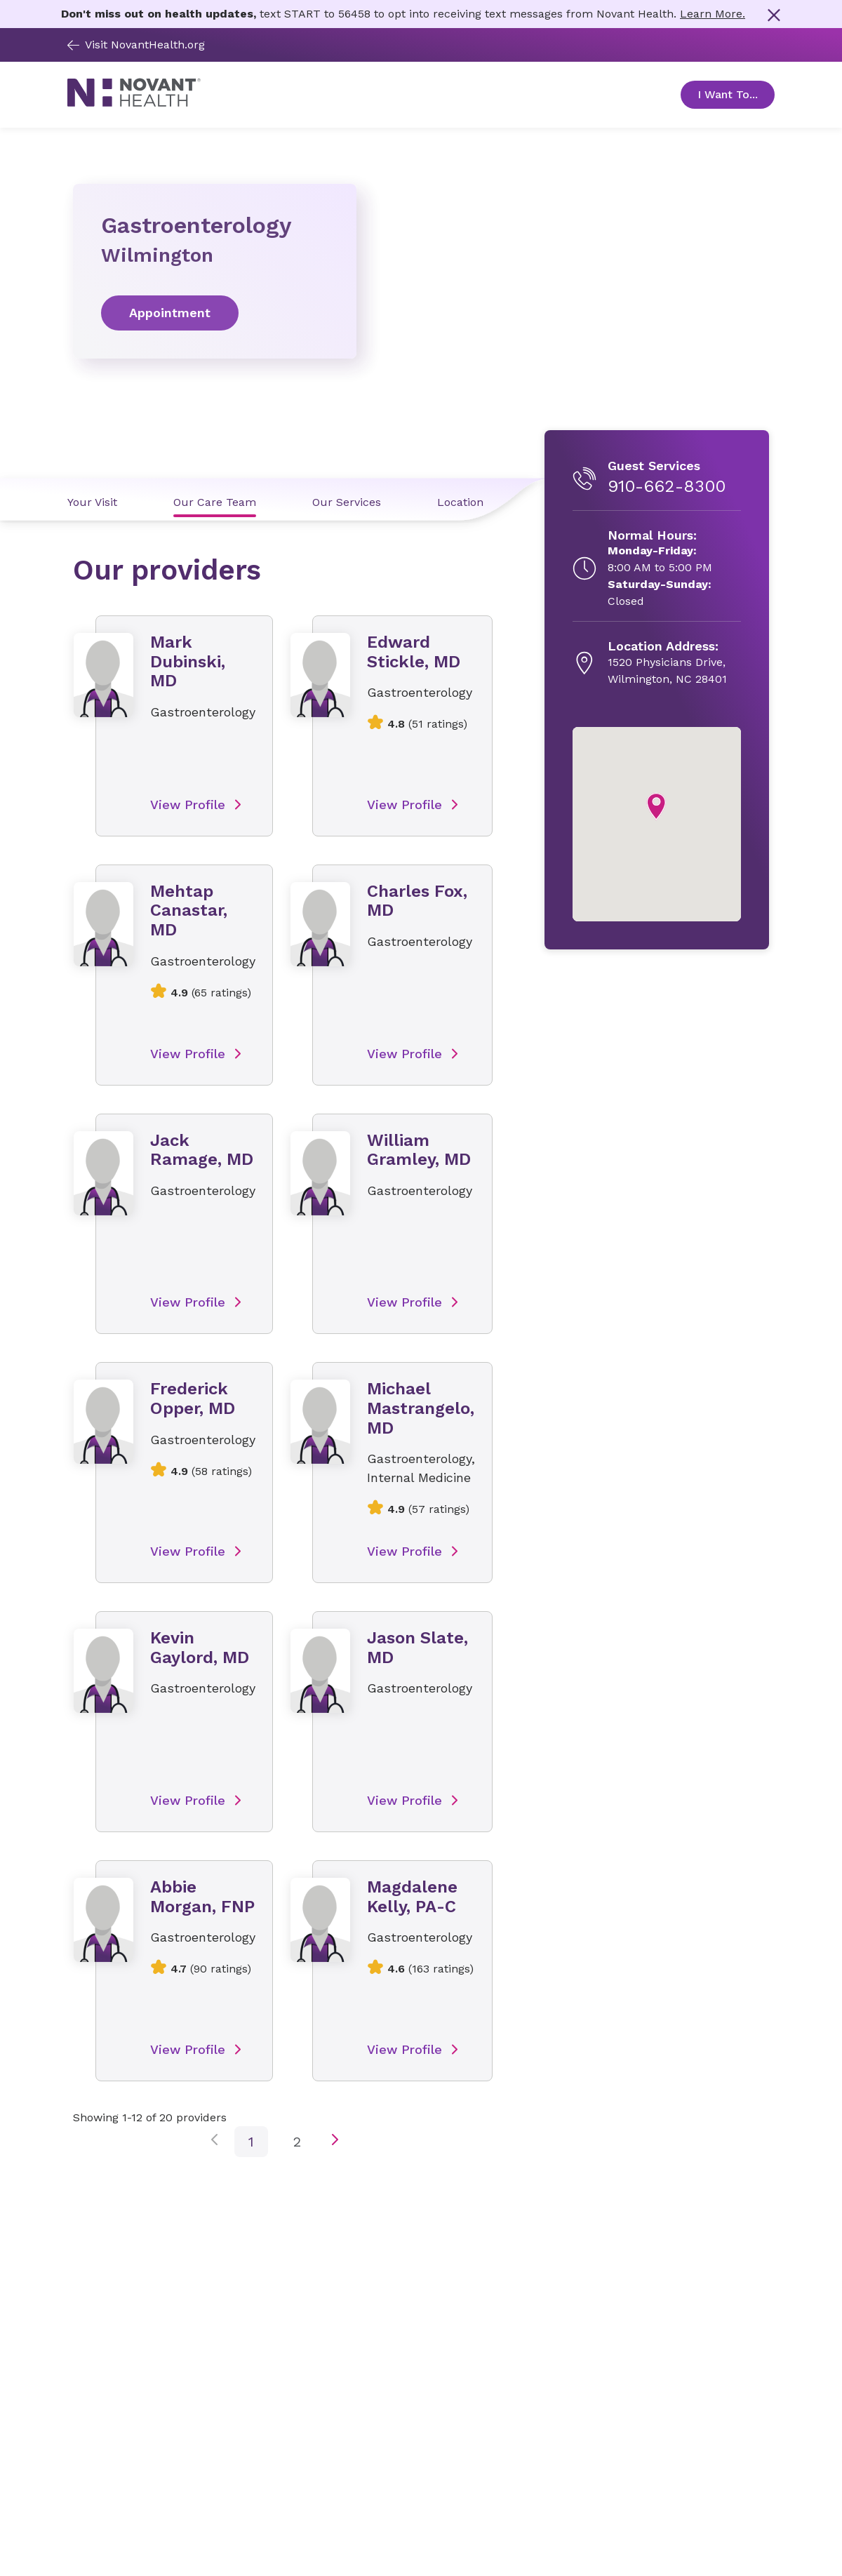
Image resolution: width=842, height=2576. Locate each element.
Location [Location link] (460, 502)
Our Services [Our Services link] (346, 502)
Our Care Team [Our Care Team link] (214, 502)
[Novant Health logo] (134, 102)
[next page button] (335, 2141)
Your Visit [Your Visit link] (92, 502)
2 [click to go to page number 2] (297, 2141)
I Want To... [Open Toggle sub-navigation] (736, 94)
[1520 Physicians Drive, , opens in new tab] (667, 663)
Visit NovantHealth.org (136, 44)
